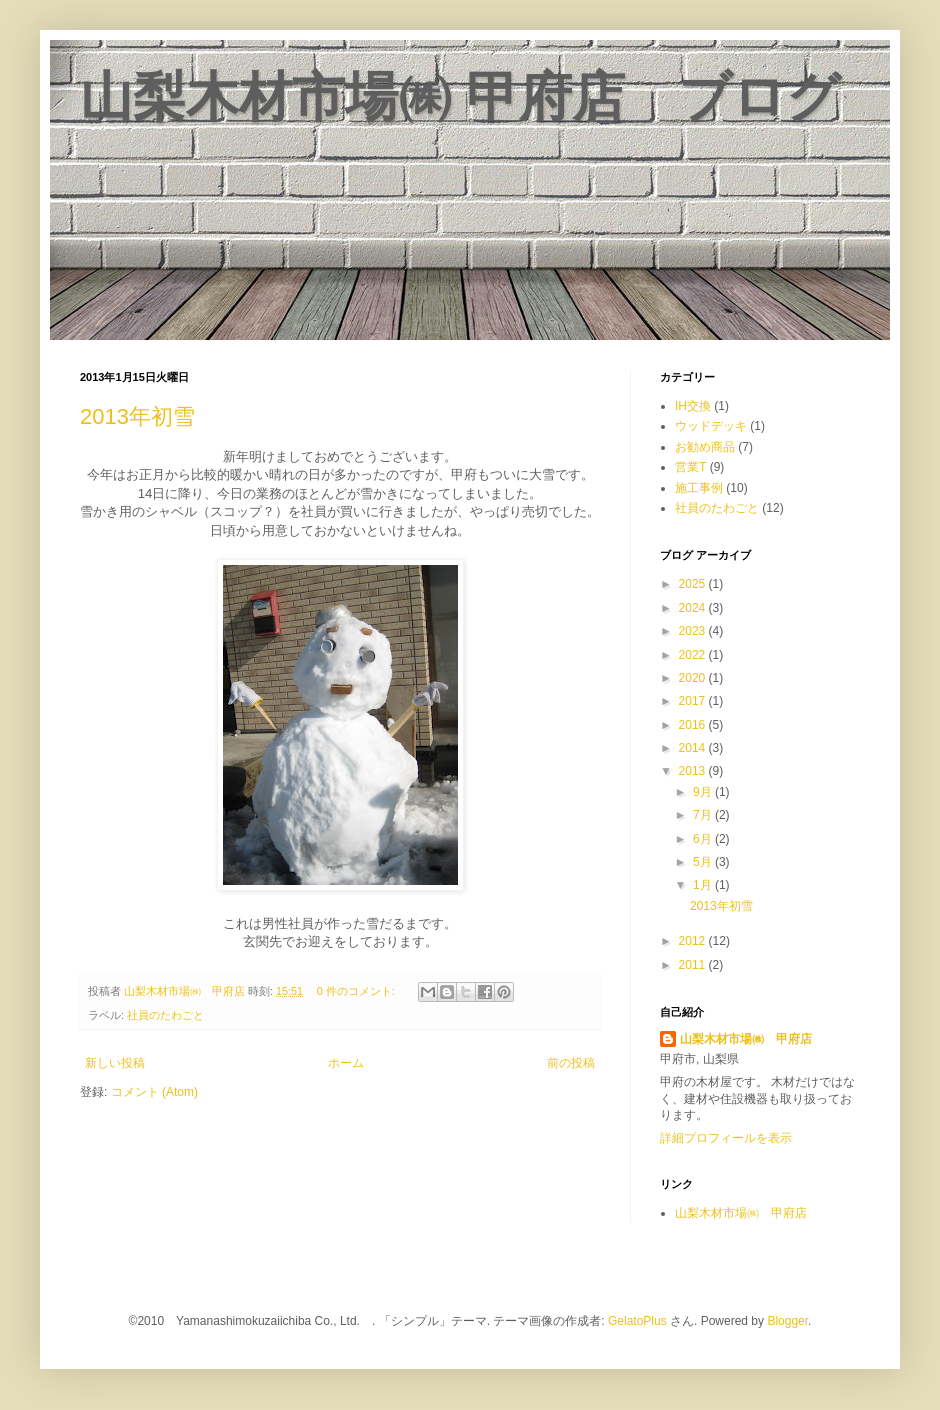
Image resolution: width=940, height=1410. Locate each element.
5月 (704, 862)
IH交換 (693, 406)
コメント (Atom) (154, 1092)
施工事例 (699, 488)
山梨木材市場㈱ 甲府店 (746, 1039)
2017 (694, 701)
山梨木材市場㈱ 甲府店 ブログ (460, 96)
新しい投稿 (115, 1063)
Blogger (787, 1321)
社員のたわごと (165, 1015)
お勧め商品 (705, 447)
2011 (694, 965)
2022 (694, 655)
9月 (704, 792)
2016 (694, 725)
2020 (694, 678)
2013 (694, 771)
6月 (704, 839)
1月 (704, 885)
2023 (694, 631)
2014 (694, 748)
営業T (690, 467)
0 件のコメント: (357, 991)
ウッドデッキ (711, 426)
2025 (694, 584)
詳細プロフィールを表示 (726, 1138)
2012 (694, 941)
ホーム (346, 1063)
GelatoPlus (637, 1321)
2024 (694, 608)
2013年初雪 (137, 416)
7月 (704, 815)
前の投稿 (571, 1063)
